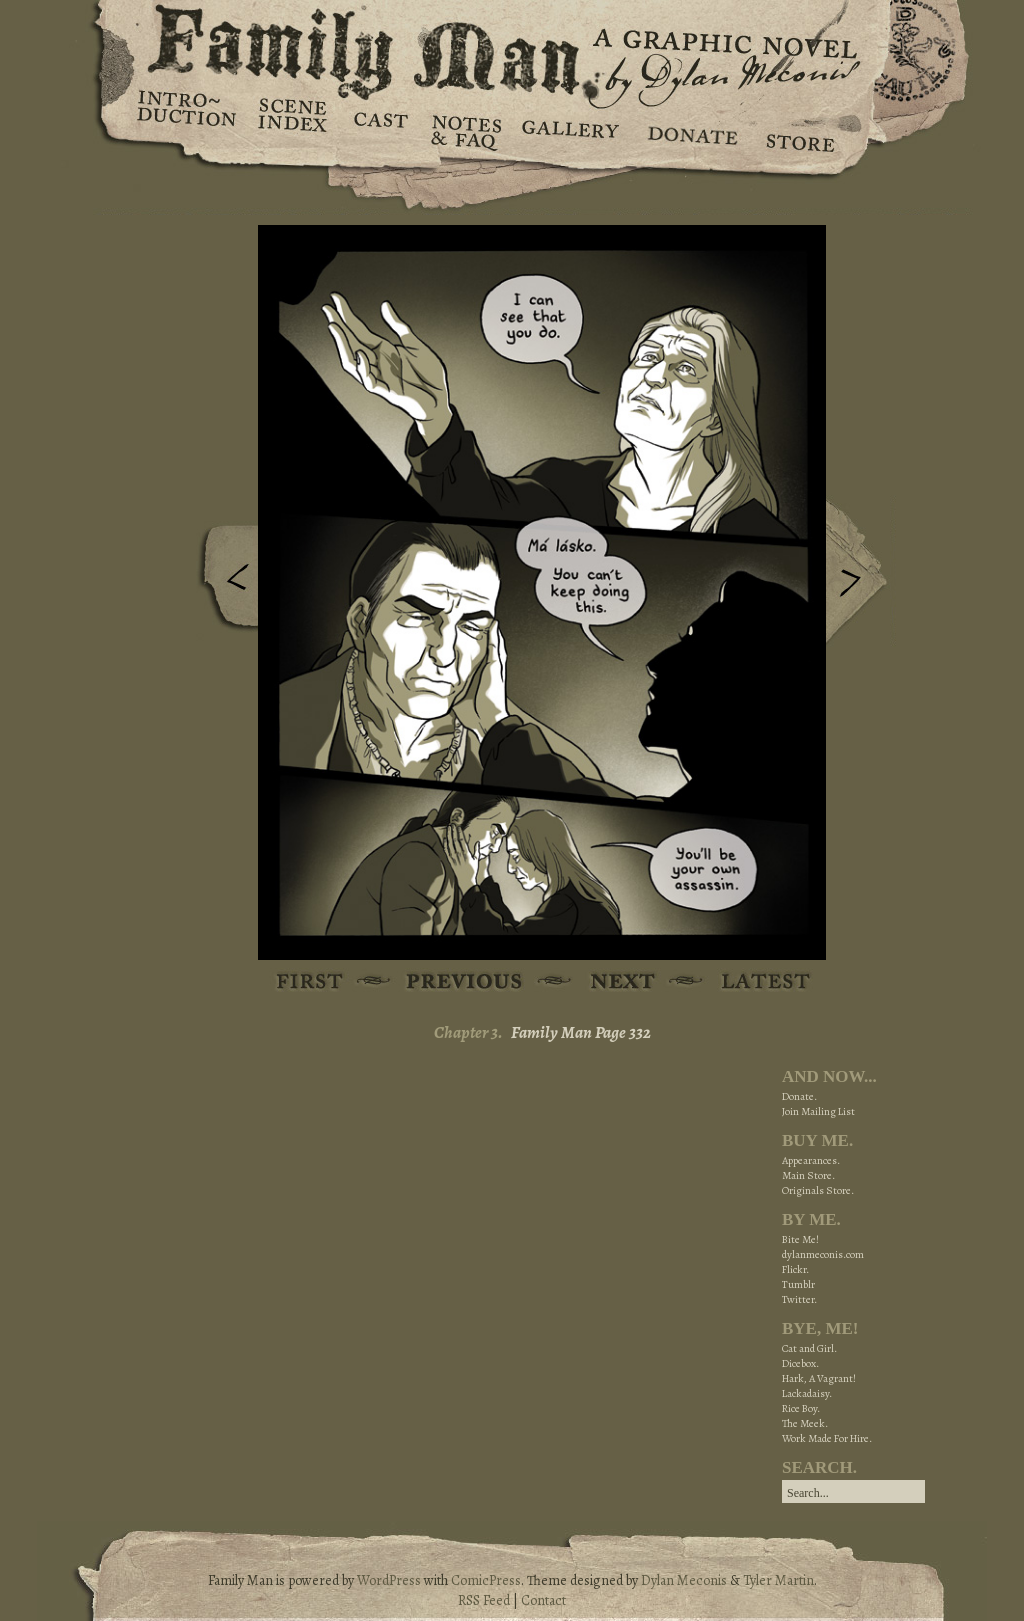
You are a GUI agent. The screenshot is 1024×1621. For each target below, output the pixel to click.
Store (799, 130)
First (310, 982)
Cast (379, 130)
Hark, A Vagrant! (819, 1378)
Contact (543, 1600)
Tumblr (798, 1284)
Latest (754, 982)
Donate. (799, 1096)
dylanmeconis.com (823, 1254)
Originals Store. (818, 1190)
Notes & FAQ (464, 130)
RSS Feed (484, 1600)
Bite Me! (800, 1239)
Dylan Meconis (684, 1580)
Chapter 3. (468, 1032)
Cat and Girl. (809, 1348)
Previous (223, 583)
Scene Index (294, 130)
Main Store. (808, 1175)
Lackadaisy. (807, 1393)
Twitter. (799, 1299)
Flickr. (795, 1269)
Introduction (187, 115)
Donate (689, 130)
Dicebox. (800, 1363)
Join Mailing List (818, 1111)
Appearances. (811, 1160)
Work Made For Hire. (827, 1438)
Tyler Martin (778, 1580)
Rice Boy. (801, 1408)
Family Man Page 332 (581, 1032)
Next (861, 573)
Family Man (512, 47)
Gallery (569, 130)
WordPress (389, 1580)
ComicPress (486, 1580)
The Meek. (805, 1423)
